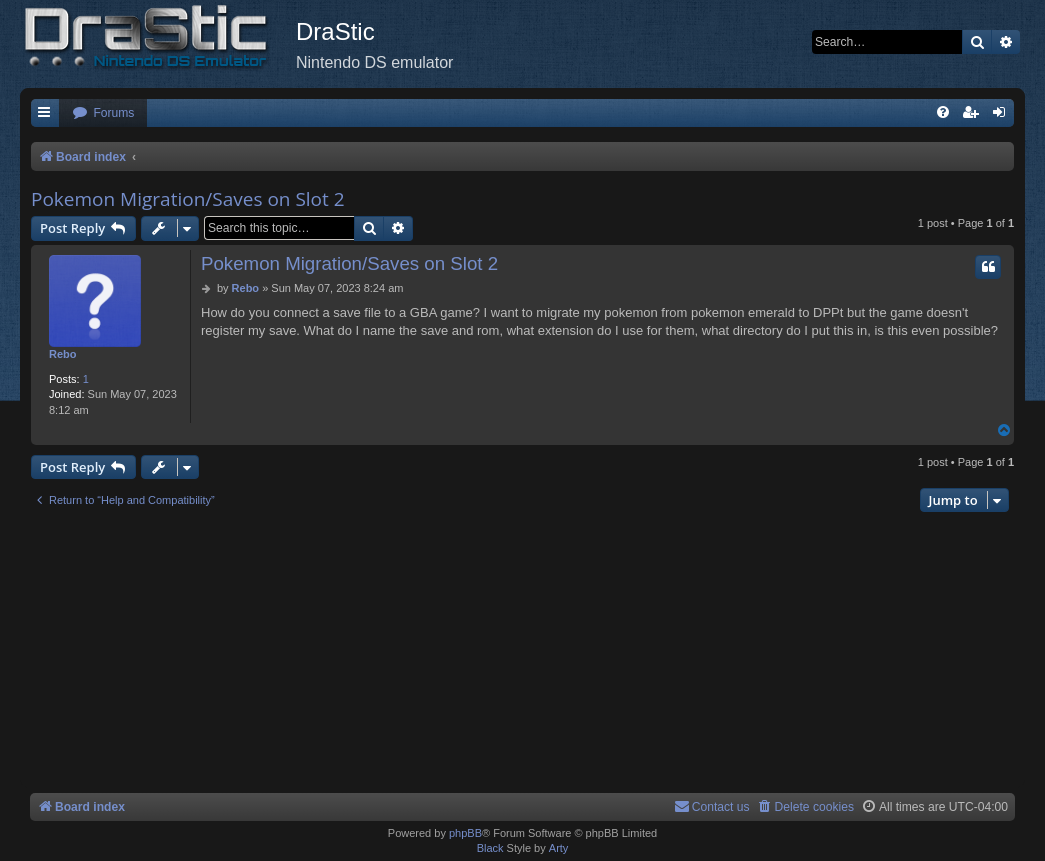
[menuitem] (103, 113)
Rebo (63, 354)
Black (490, 848)
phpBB (465, 833)
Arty (559, 848)
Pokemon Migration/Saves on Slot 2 (188, 199)
